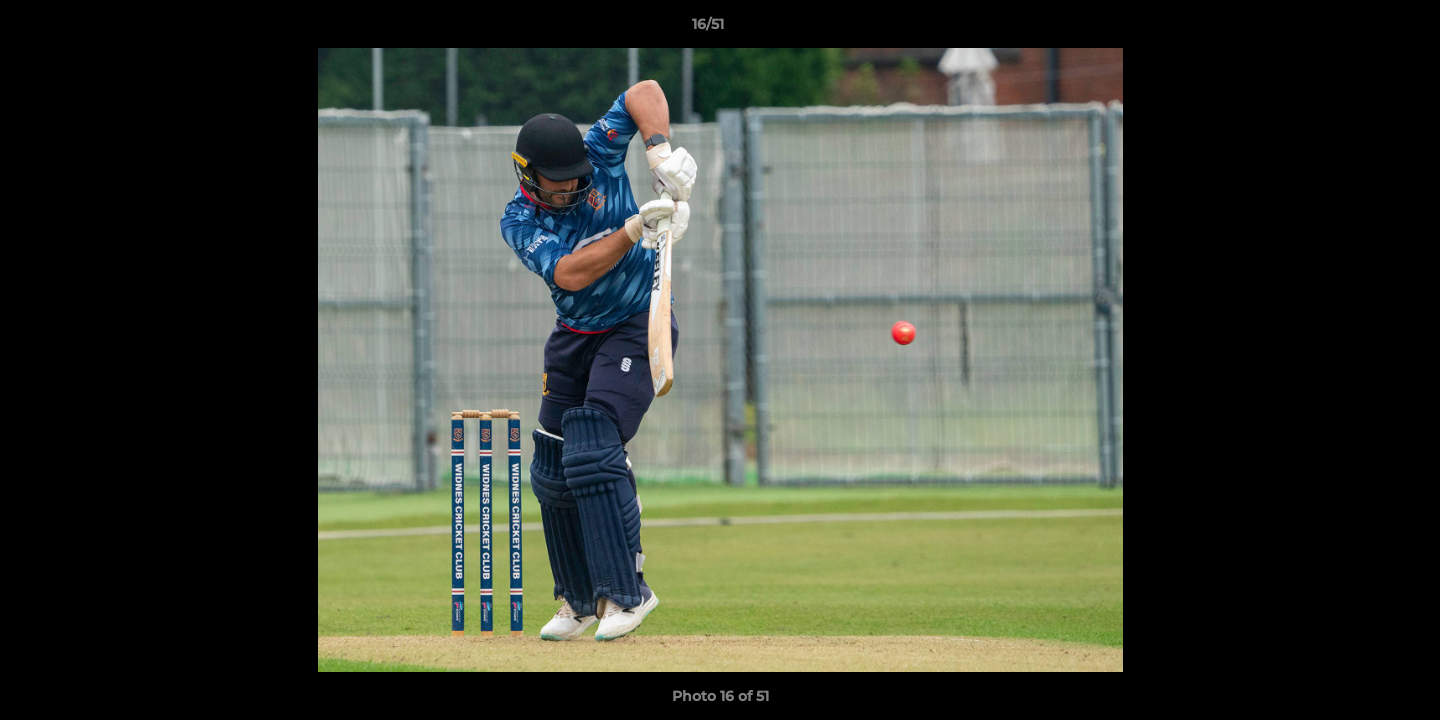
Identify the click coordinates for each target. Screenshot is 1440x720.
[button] (1356, 29)
